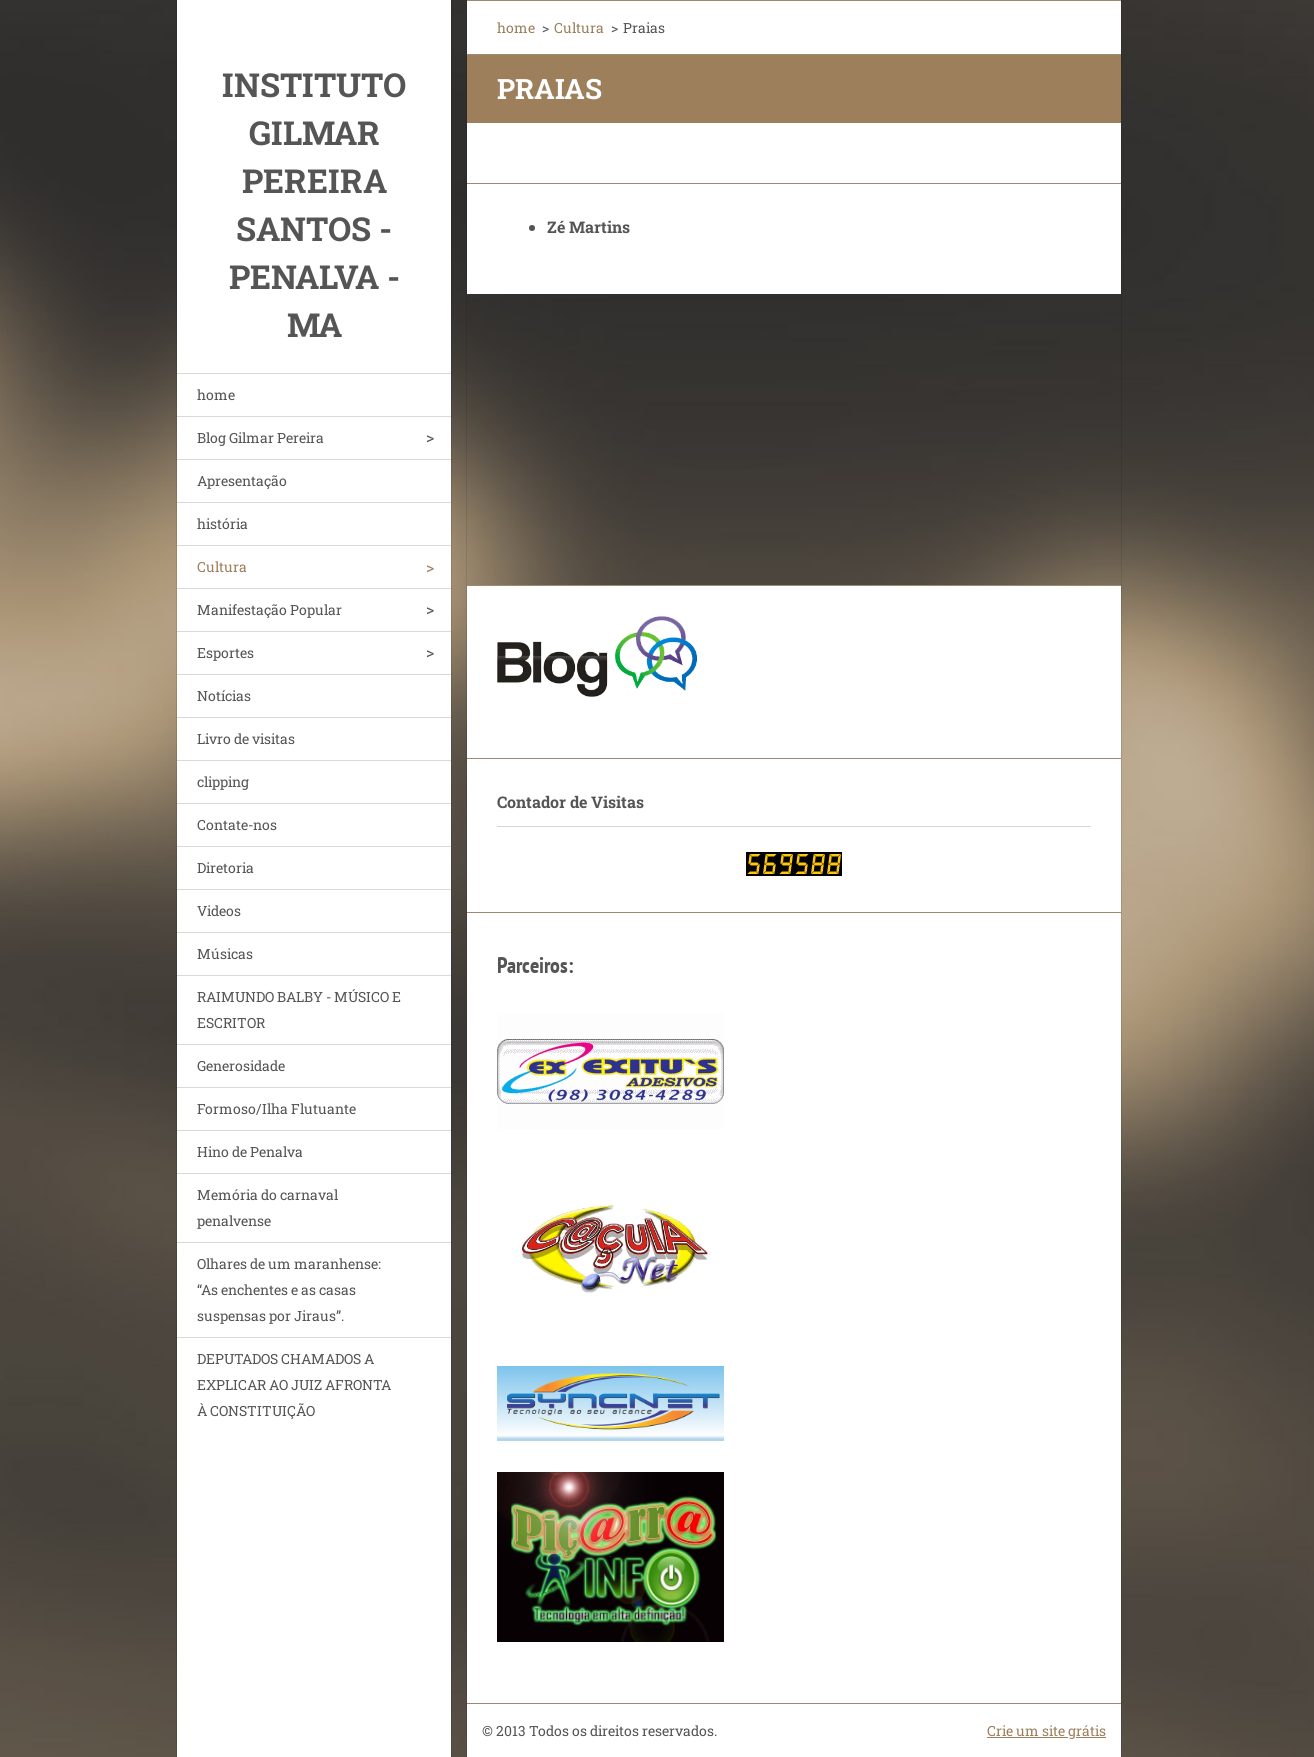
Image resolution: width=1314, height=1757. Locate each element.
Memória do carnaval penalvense (267, 1207)
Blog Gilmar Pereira (260, 437)
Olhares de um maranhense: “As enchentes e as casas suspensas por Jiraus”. (289, 1289)
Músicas (225, 953)
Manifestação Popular (269, 609)
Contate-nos (237, 824)
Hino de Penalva (250, 1151)
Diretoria (225, 867)
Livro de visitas (246, 738)
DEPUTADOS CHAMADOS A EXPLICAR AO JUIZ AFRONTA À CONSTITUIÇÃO (294, 1384)
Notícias (224, 695)
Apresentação (242, 480)
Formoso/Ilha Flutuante (276, 1108)
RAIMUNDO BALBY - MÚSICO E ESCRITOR (299, 1009)
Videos (219, 910)
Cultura (222, 566)
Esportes (225, 652)
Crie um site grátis (1046, 1730)
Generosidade (241, 1065)
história (222, 523)
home (216, 394)
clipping (223, 781)
